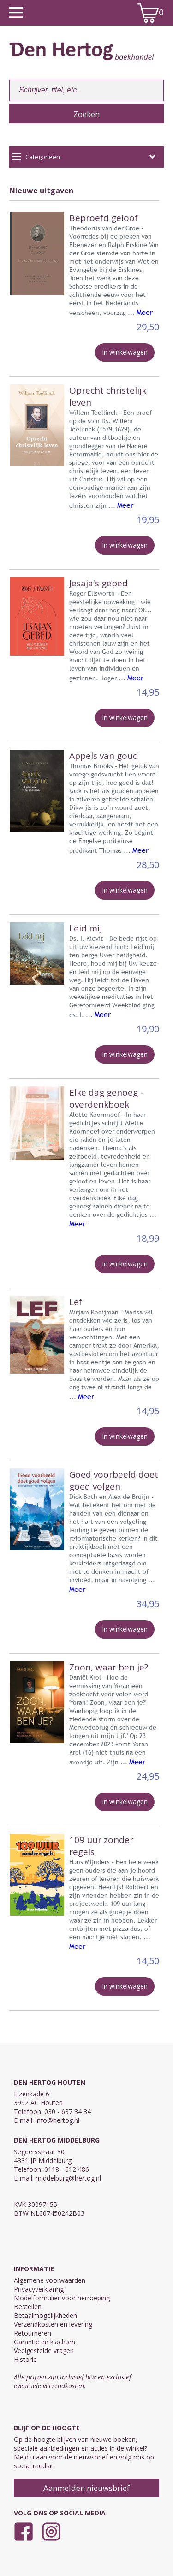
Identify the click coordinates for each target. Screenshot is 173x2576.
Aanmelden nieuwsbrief (86, 2488)
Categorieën (83, 156)
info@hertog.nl (57, 2120)
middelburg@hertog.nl (68, 2178)
